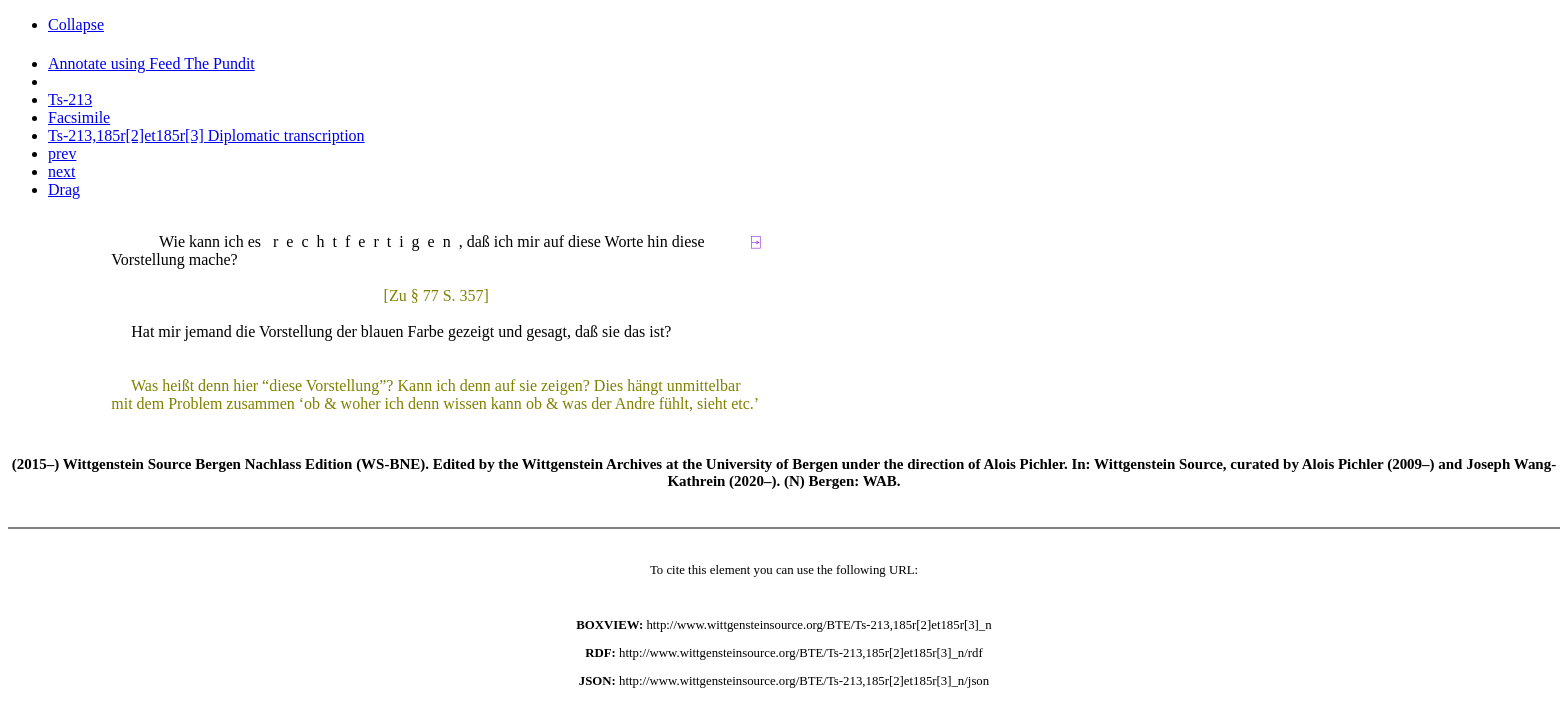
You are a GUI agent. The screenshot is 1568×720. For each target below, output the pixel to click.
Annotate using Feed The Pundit (151, 63)
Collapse (76, 24)
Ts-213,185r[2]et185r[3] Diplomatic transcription (206, 135)
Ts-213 (70, 99)
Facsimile (79, 117)
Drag (64, 189)
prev (62, 153)
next (62, 171)
